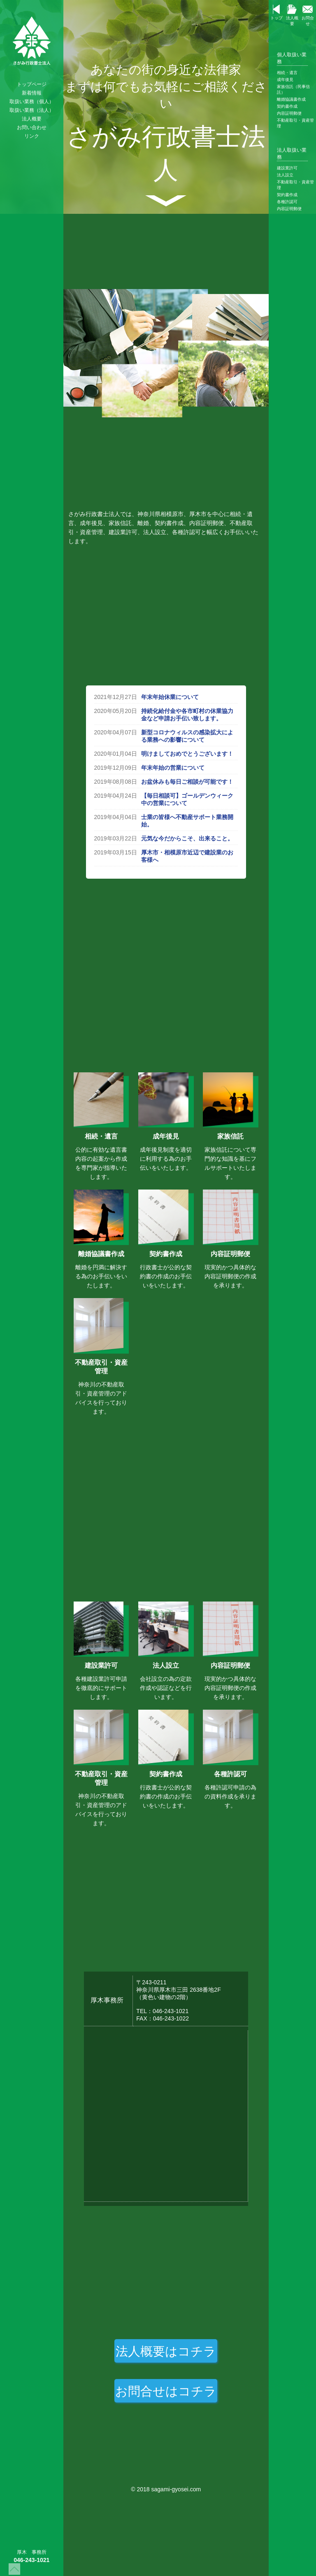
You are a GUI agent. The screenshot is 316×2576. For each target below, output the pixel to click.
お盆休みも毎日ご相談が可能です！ (187, 781)
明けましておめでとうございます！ (187, 753)
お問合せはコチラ (165, 2391)
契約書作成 (287, 106)
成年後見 (285, 79)
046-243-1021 (31, 2560)
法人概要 (32, 119)
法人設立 (285, 175)
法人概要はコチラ (166, 2351)
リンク (31, 136)
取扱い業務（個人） (31, 101)
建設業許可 (287, 168)
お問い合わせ (31, 127)
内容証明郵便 (289, 113)
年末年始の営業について (172, 767)
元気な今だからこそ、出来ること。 (187, 838)
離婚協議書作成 (291, 99)
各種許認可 (287, 201)
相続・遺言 (287, 72)
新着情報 (32, 93)
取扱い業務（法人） (31, 110)
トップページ (31, 84)
